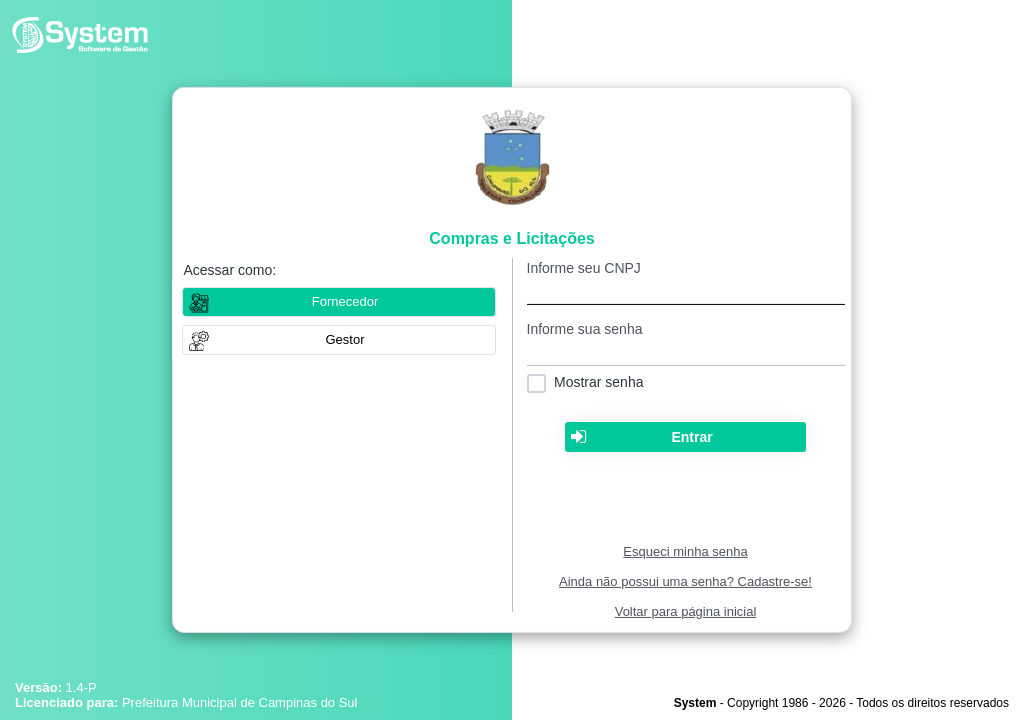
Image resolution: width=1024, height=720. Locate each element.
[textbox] (686, 290)
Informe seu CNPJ (584, 268)
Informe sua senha (585, 329)
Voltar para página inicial (686, 611)
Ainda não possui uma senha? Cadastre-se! (685, 581)
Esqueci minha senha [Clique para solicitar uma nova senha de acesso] (685, 551)
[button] (339, 340)
